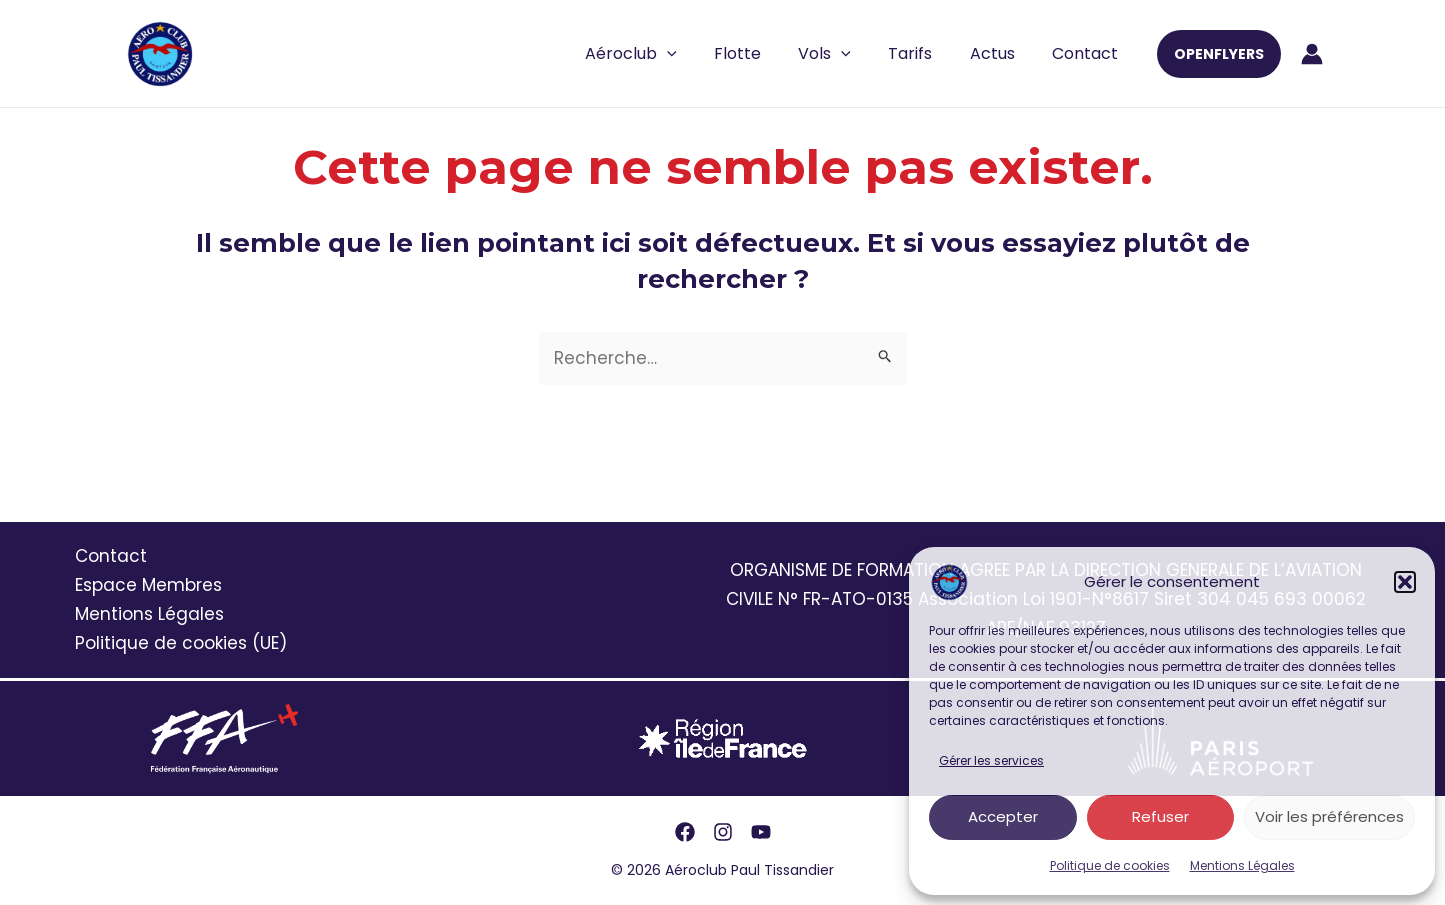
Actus (1000, 53)
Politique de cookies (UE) (181, 643)
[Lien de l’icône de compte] (1312, 54)
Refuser (1160, 816)
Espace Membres (148, 585)
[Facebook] (685, 832)
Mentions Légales (1242, 865)
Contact (1088, 53)
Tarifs (924, 53)
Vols (843, 54)
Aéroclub (660, 54)
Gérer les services (991, 760)
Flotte (761, 53)
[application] (696, 54)
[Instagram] (723, 832)
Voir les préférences (1329, 816)
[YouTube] (761, 832)
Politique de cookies (1110, 865)
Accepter (1003, 816)
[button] (1405, 582)
